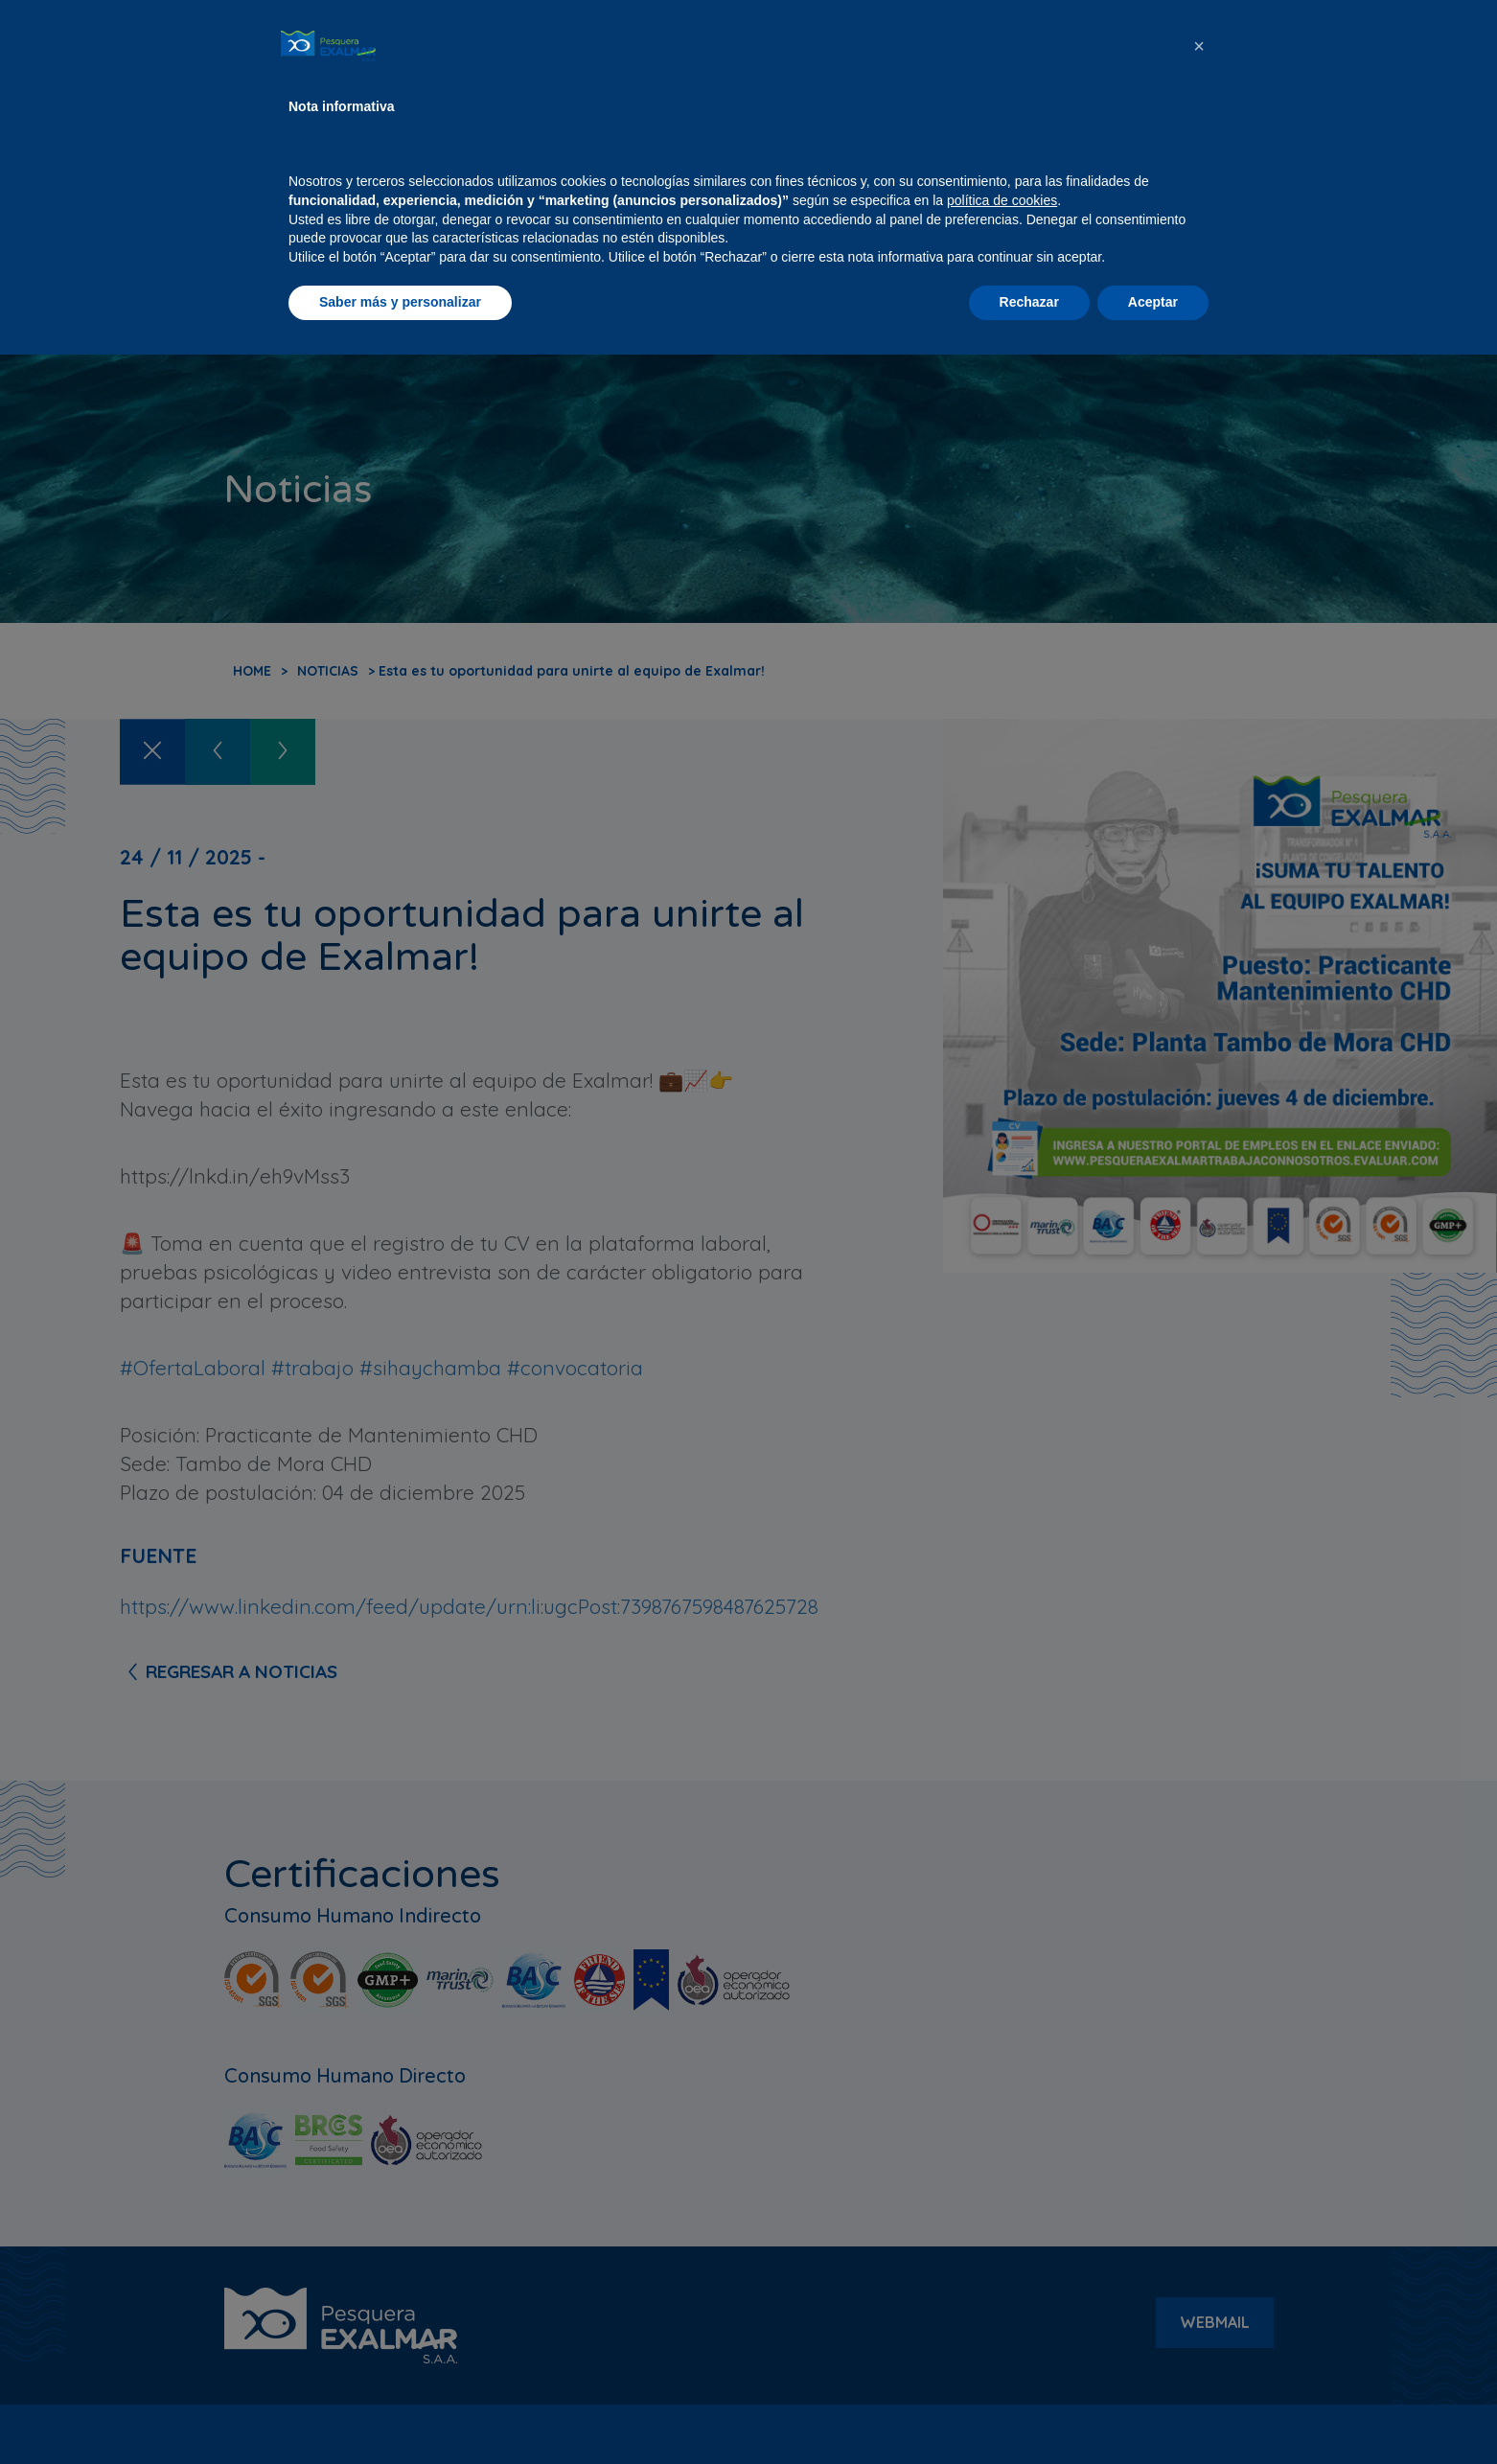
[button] (1199, 2155)
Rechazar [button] (1029, 2411)
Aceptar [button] (1153, 2411)
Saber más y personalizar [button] (400, 2411)
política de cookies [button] (1002, 2309)
